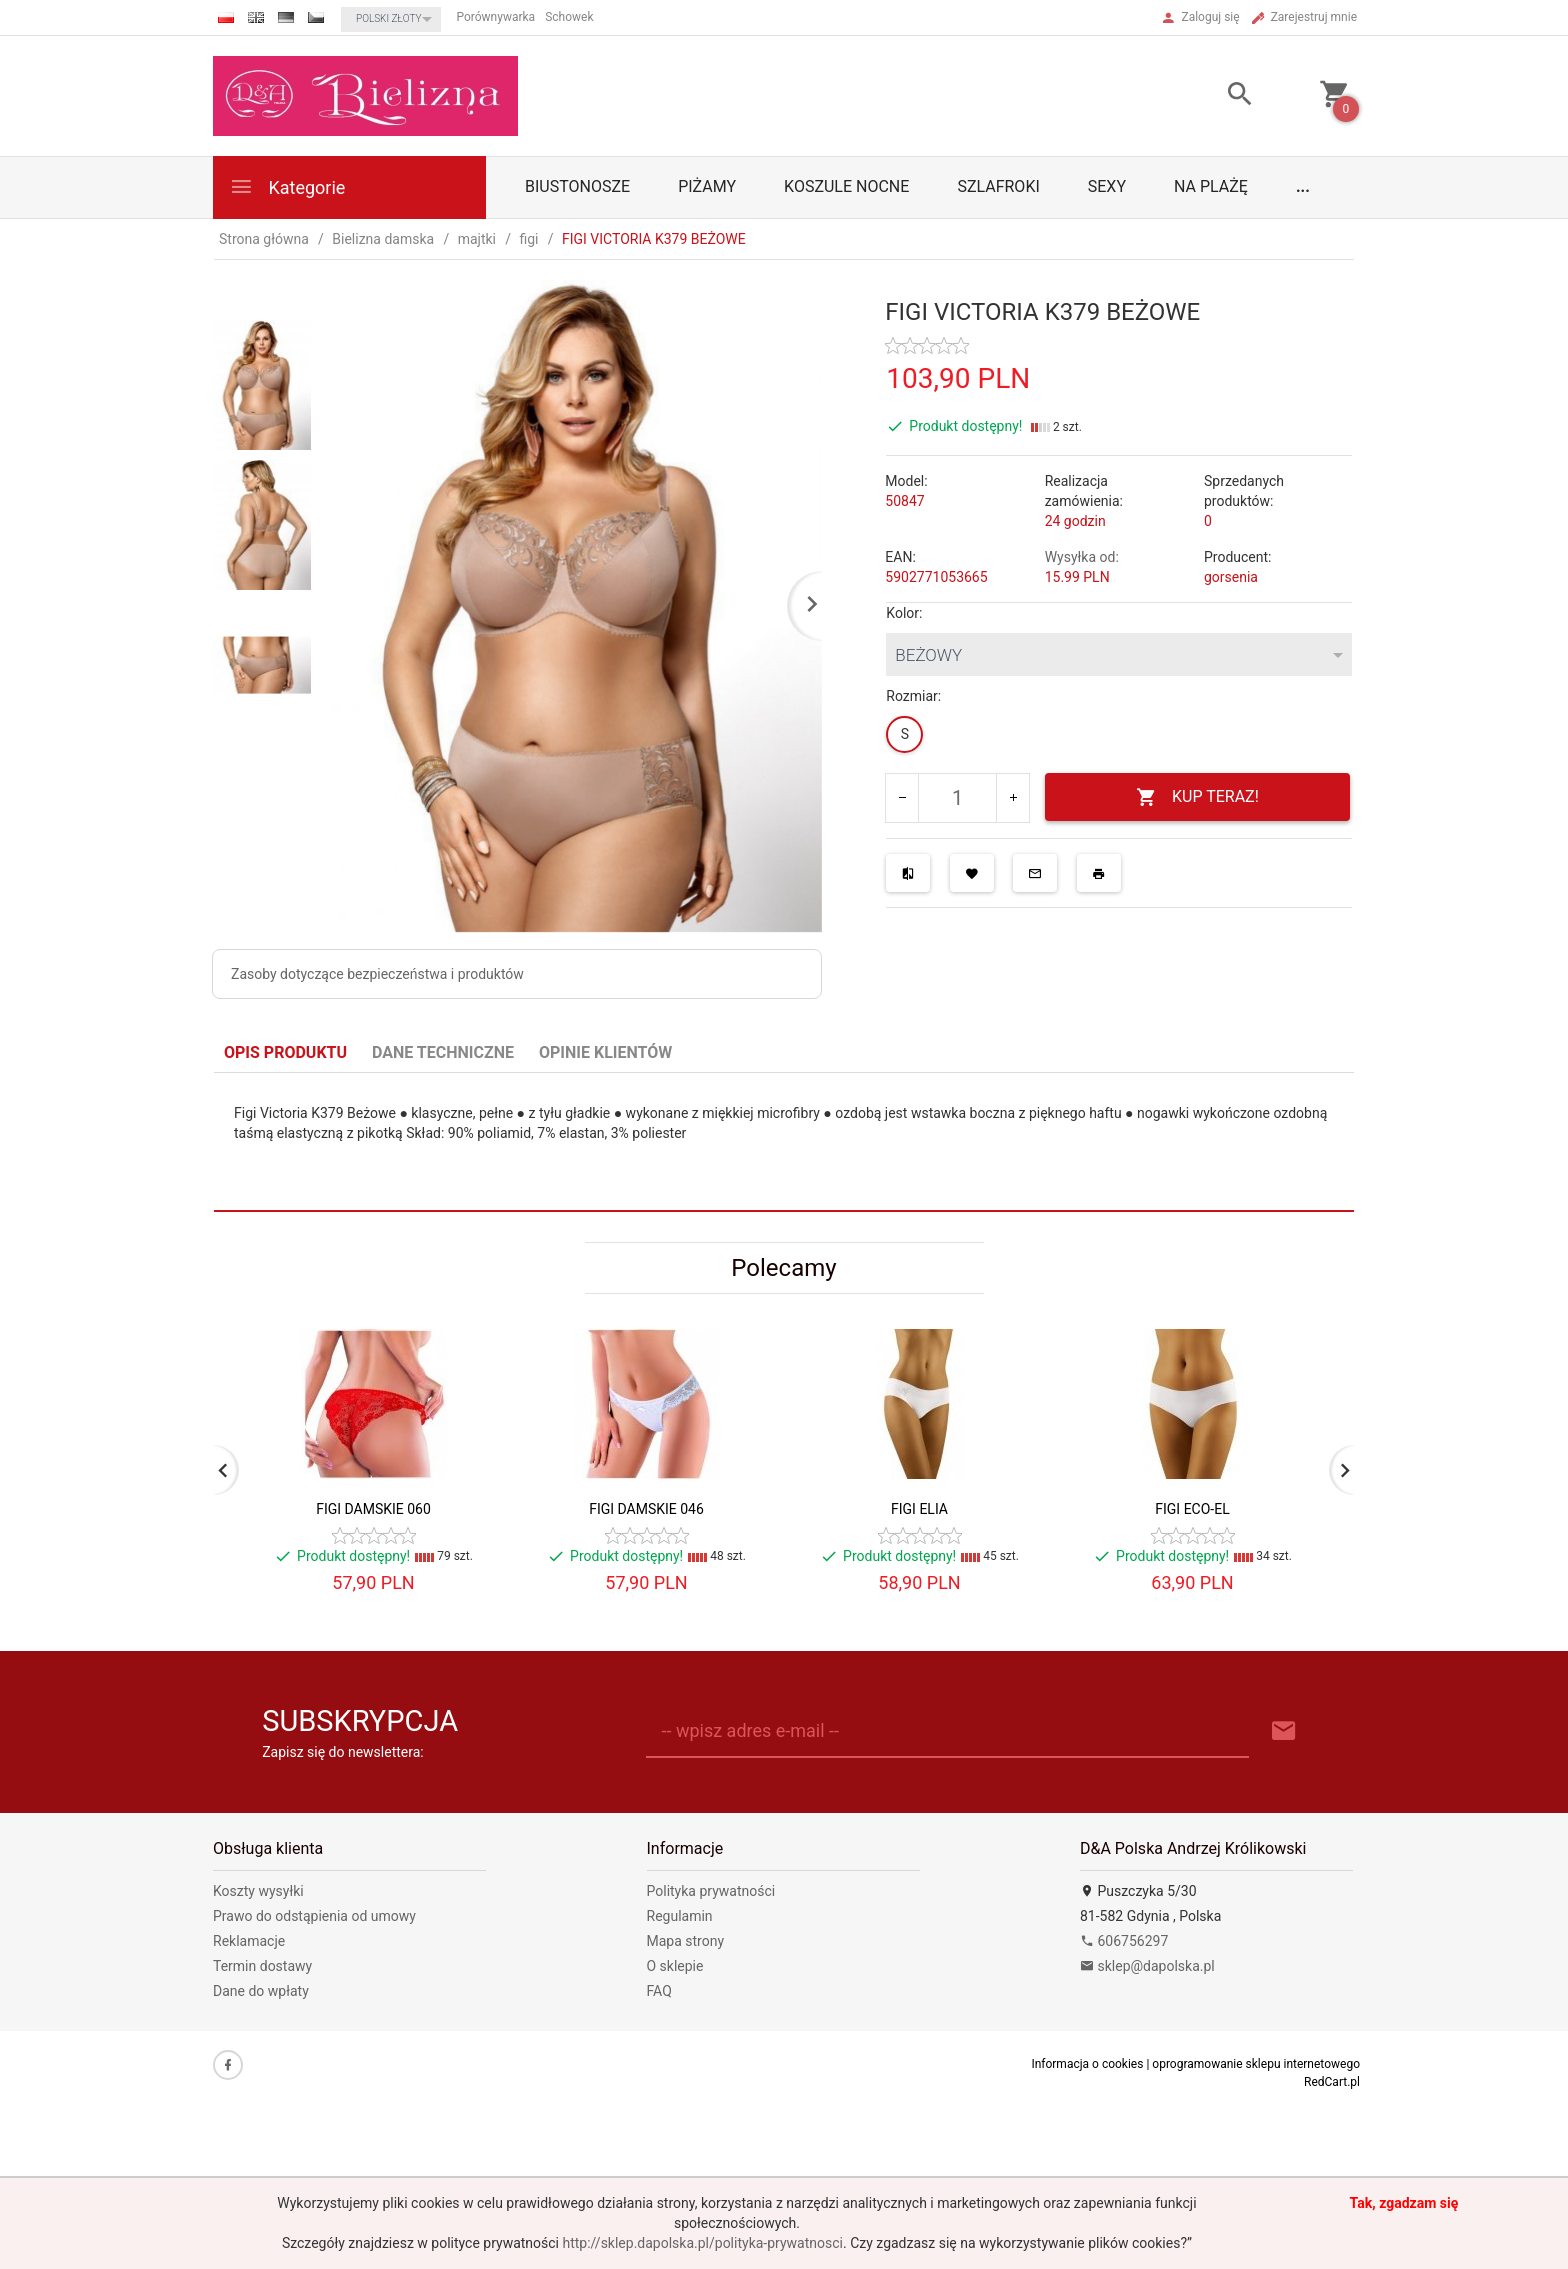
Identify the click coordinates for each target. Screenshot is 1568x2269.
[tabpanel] (784, 1142)
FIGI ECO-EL (1192, 1509)
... (1303, 186)
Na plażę (1211, 186)
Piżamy (707, 186)
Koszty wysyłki (258, 1891)
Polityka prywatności (711, 1891)
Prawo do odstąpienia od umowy (314, 1916)
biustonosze (577, 186)
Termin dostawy (262, 1966)
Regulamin (680, 1916)
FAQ (659, 1991)
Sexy (1107, 186)
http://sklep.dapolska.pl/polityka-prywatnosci (703, 2243)
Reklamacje (249, 1941)
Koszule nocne (846, 186)
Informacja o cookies (1087, 2064)
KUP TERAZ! (1197, 797)
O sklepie (675, 1966)
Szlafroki (998, 186)
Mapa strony (686, 1941)
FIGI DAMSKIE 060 (373, 1509)
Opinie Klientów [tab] (605, 1052)
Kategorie (287, 186)
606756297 (1124, 1941)
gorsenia (1231, 577)
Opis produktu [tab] (285, 1052)
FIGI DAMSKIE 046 (646, 1509)
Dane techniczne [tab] (443, 1052)
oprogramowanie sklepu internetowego (1256, 2064)
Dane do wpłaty (261, 1991)
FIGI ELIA (919, 1509)
